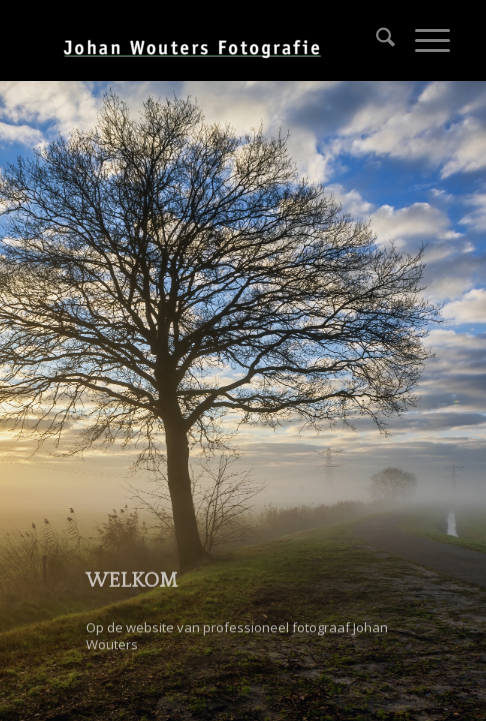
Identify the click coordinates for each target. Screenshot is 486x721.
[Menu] (422, 40)
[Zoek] (375, 40)
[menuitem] (375, 40)
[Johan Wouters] (201, 40)
